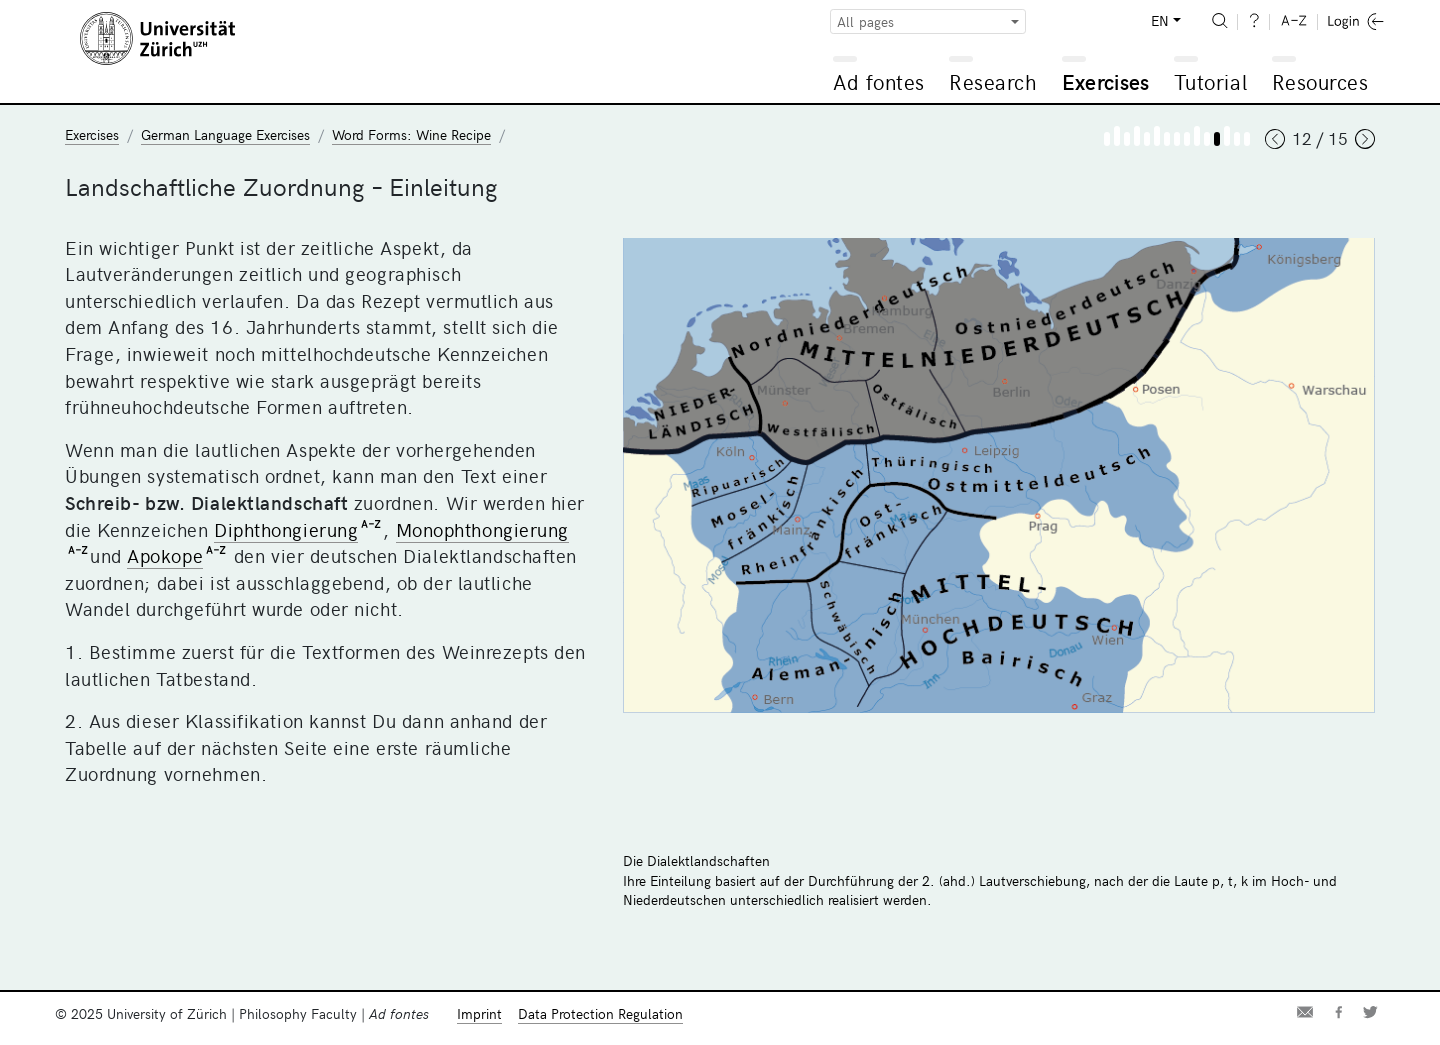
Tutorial (1210, 81)
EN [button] (1160, 20)
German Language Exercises (225, 134)
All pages (865, 21)
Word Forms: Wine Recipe (411, 134)
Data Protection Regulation (600, 1013)
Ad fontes (879, 81)
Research (993, 81)
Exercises (1106, 81)
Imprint (479, 1013)
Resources (1320, 81)
